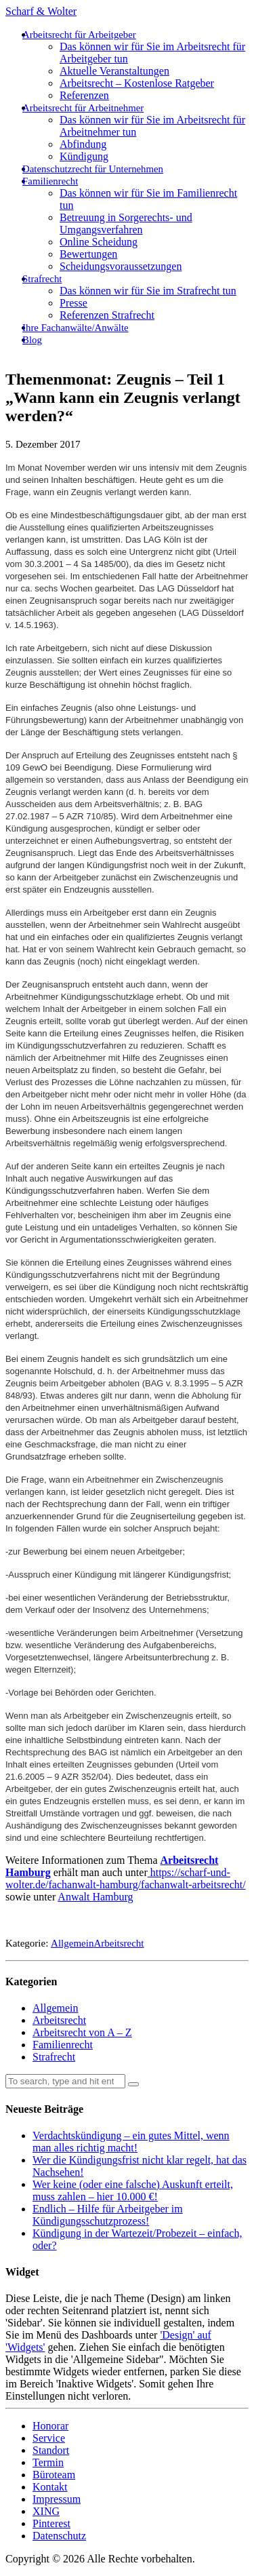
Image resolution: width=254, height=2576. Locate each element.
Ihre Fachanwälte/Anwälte (75, 327)
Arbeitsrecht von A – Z (82, 2032)
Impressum (57, 2499)
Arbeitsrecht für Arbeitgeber (79, 34)
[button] (133, 2084)
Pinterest (51, 2523)
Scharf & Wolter (41, 11)
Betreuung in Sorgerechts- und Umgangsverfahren (126, 223)
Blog (32, 339)
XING (46, 2511)
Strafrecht (42, 278)
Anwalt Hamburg (95, 1896)
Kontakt (50, 2487)
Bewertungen (88, 254)
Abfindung (83, 144)
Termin (48, 2462)
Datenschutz (59, 2535)
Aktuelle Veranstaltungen (114, 71)
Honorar (50, 2426)
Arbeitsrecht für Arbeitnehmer (83, 107)
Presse (73, 303)
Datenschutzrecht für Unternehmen (92, 168)
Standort (51, 2450)
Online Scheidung (98, 242)
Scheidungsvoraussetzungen (121, 266)
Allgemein (72, 1943)
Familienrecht (50, 181)
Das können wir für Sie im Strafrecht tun (148, 290)
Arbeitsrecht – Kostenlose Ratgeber (137, 83)
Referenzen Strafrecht (107, 315)
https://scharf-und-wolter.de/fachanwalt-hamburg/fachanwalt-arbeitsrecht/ (125, 1878)
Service (49, 2438)
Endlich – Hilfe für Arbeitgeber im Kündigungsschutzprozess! (108, 2215)
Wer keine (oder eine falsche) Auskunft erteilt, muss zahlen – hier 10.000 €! (133, 2190)
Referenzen (84, 95)
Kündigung (84, 156)
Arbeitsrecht (118, 1943)
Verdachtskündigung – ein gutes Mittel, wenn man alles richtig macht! (131, 2141)
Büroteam (54, 2474)
